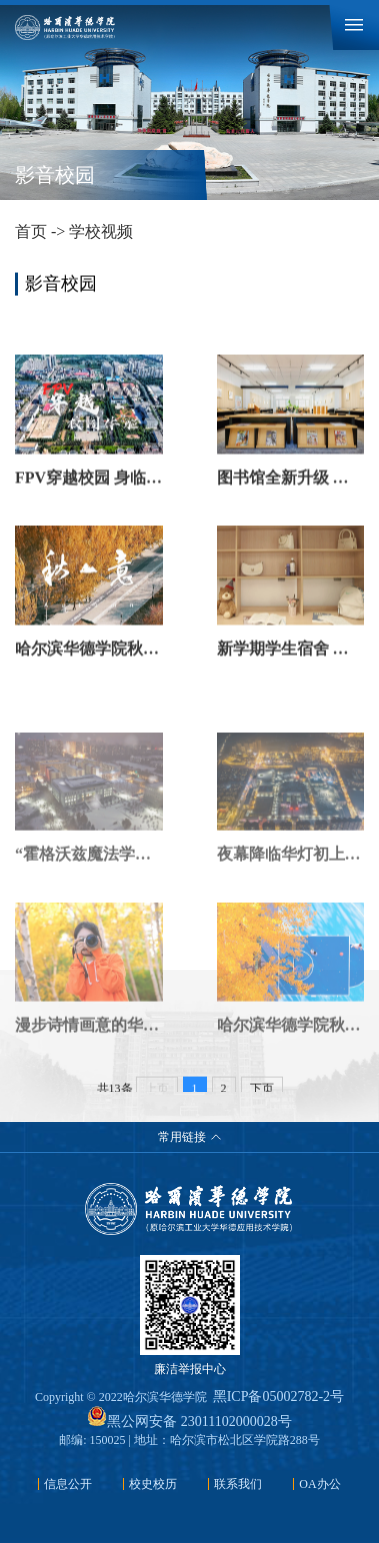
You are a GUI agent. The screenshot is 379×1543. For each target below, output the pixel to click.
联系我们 (238, 1484)
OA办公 (319, 1484)
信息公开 (68, 1484)
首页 (31, 231)
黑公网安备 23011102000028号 (189, 1421)
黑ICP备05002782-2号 (278, 1396)
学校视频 (101, 231)
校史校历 (153, 1484)
